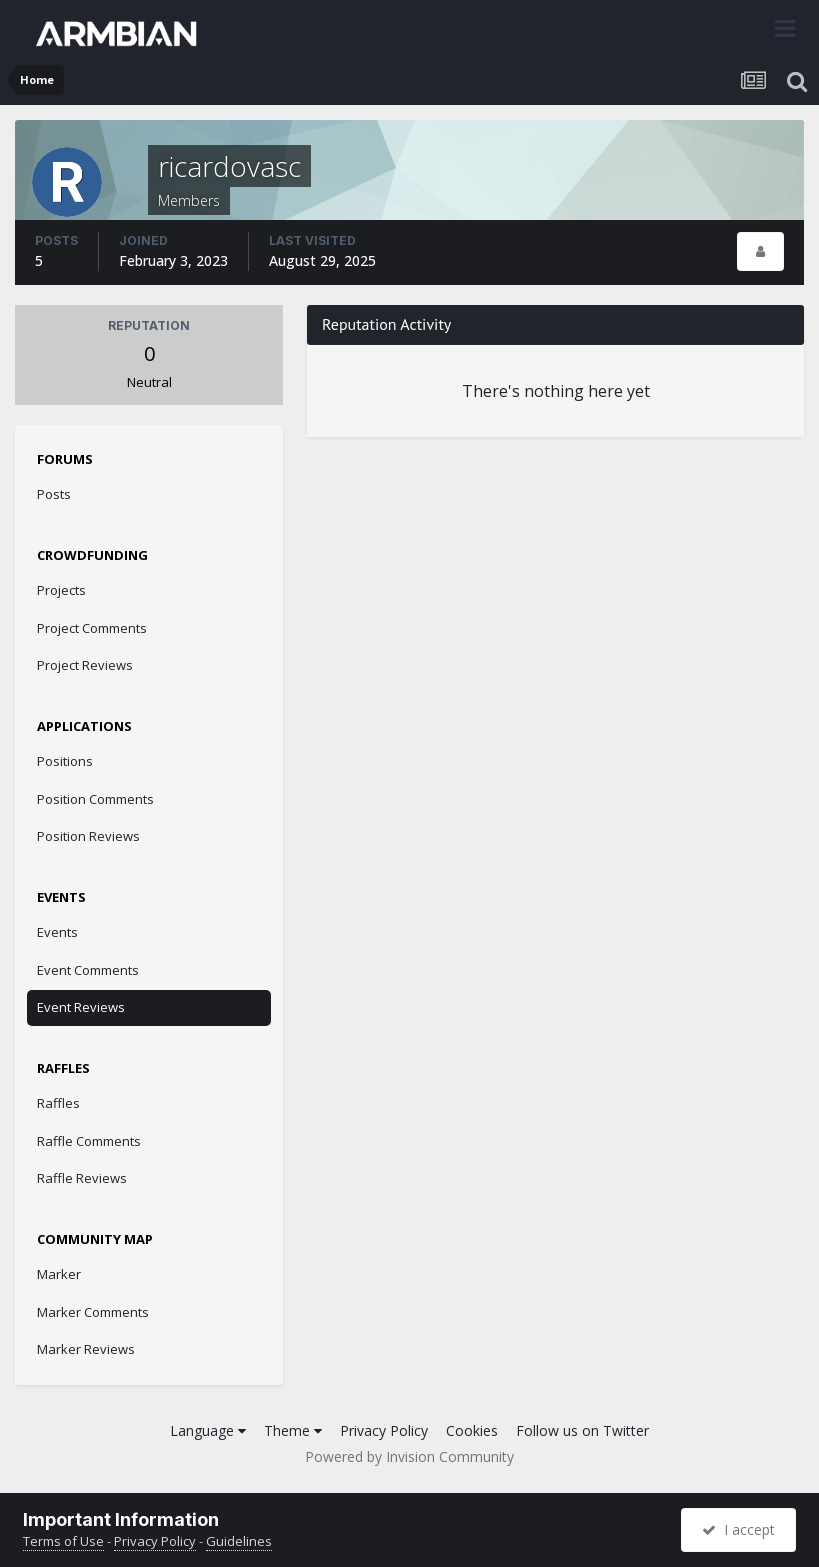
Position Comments (95, 799)
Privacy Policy (384, 1430)
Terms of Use (63, 1541)
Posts (54, 494)
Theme (293, 1430)
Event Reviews (81, 1007)
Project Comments (92, 628)
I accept (738, 1529)
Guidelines (239, 1541)
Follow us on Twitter (582, 1430)
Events (57, 932)
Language (208, 1430)
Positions (65, 761)
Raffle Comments (89, 1141)
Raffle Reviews (82, 1178)
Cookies (472, 1430)
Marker (59, 1274)
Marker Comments (93, 1312)
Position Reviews (88, 836)
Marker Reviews (86, 1349)
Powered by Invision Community (409, 1456)
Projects (61, 590)
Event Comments (88, 970)
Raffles (58, 1103)
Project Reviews (85, 665)
